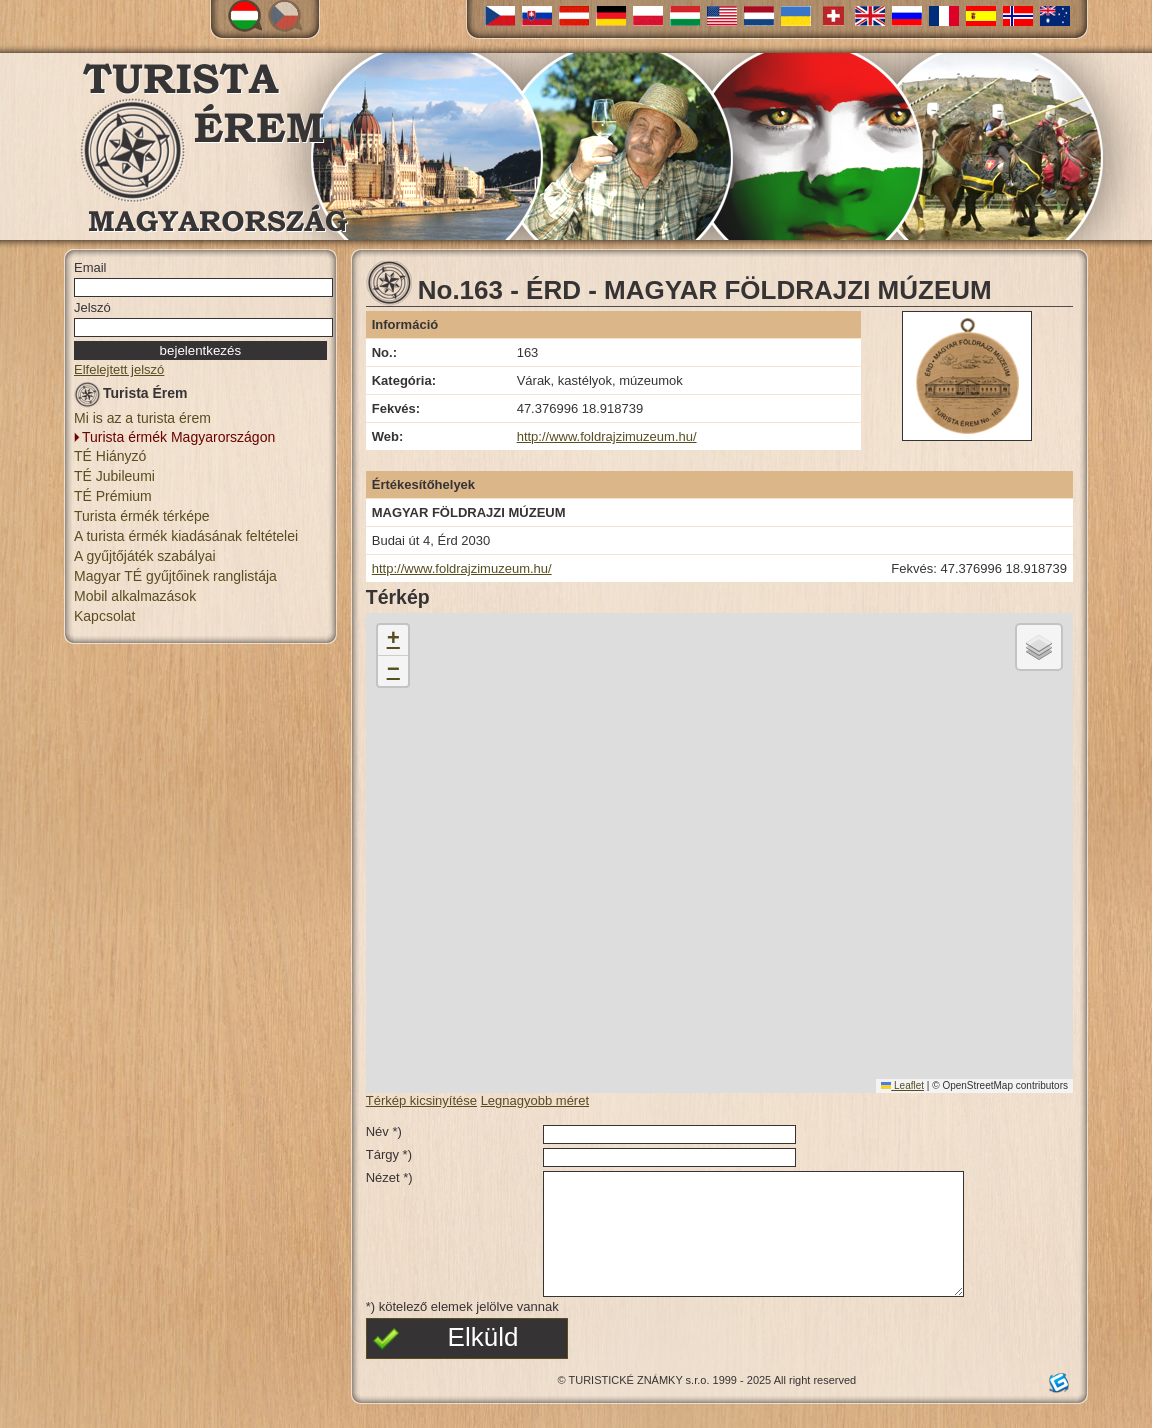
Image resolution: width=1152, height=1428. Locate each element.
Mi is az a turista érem (142, 418)
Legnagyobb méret (535, 1100)
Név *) (384, 1131)
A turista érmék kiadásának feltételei (186, 536)
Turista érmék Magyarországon (178, 437)
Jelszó (92, 307)
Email (90, 267)
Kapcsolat (104, 616)
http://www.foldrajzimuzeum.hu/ (607, 436)
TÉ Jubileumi (114, 476)
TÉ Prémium (113, 496)
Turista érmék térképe (142, 516)
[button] (393, 640)
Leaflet (902, 1085)
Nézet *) (389, 1177)
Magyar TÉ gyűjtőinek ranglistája (175, 576)
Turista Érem (131, 396)
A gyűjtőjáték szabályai (145, 556)
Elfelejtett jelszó (119, 369)
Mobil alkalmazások (135, 596)
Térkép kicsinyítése (421, 1100)
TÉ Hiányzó (110, 456)
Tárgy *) (389, 1154)
